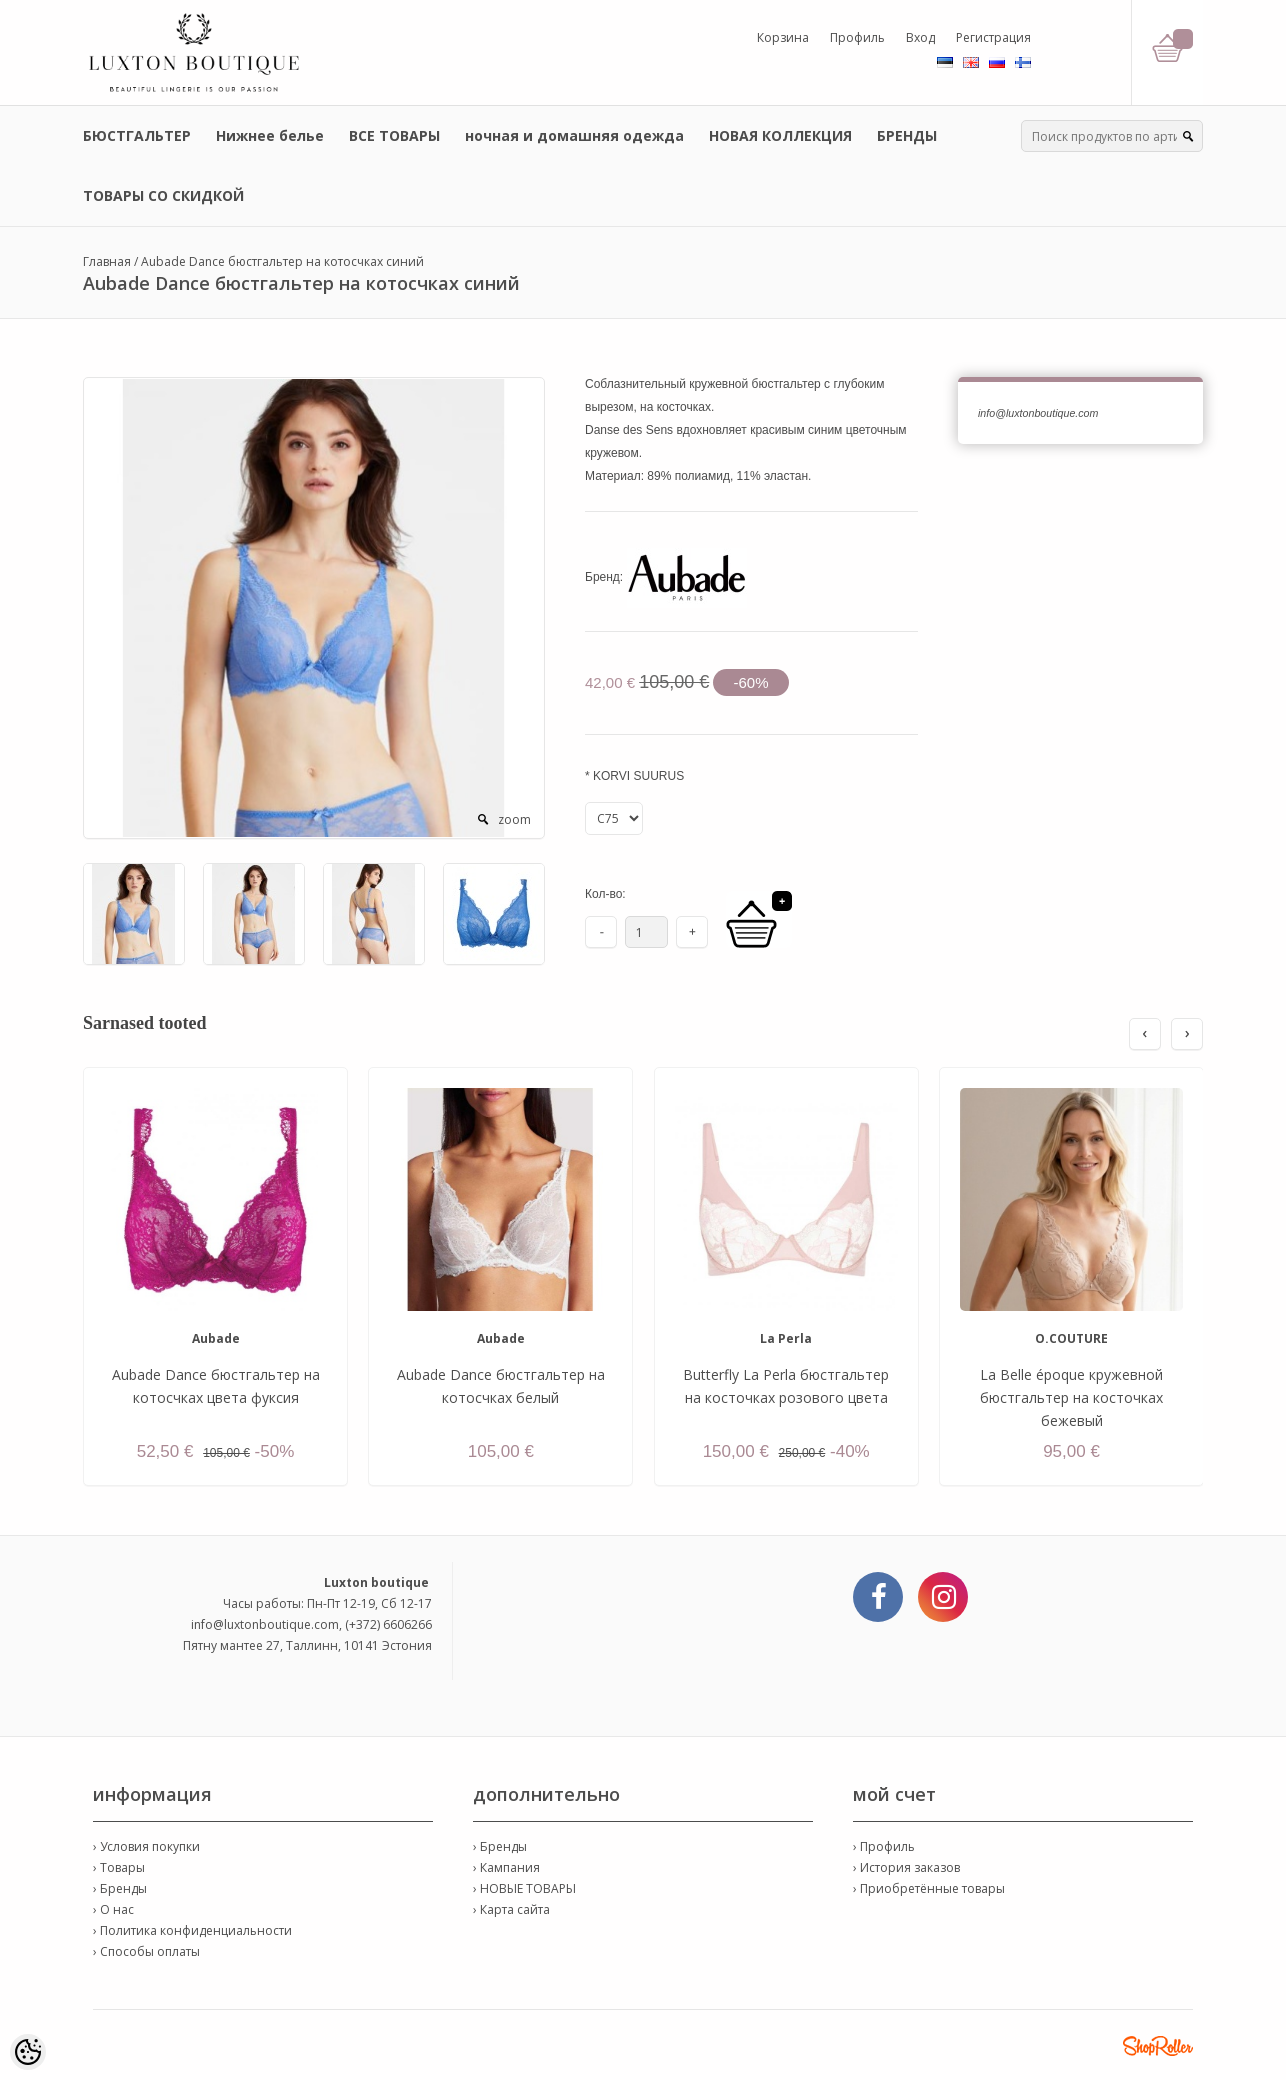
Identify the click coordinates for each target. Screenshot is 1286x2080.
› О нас (113, 1909)
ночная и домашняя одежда (574, 135)
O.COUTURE (1071, 1338)
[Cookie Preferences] (28, 2052)
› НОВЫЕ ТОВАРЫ (524, 1888)
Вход (920, 37)
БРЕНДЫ (907, 135)
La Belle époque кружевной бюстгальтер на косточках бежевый (1071, 1397)
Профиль (857, 37)
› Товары (119, 1867)
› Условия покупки (146, 1846)
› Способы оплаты (146, 1951)
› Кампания (506, 1867)
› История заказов (906, 1867)
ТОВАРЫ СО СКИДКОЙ (163, 195)
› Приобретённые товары (929, 1888)
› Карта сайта (511, 1909)
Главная (107, 261)
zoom (514, 819)
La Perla (786, 1338)
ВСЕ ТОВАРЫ (394, 135)
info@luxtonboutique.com (265, 1624)
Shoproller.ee (1158, 2046)
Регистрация (993, 37)
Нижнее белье (270, 135)
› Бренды (120, 1888)
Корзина (783, 37)
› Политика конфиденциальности (192, 1930)
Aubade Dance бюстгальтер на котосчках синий (282, 261)
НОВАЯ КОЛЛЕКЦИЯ (780, 135)
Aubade (216, 1338)
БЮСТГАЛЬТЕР (137, 135)
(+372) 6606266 (388, 1624)
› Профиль (884, 1846)
